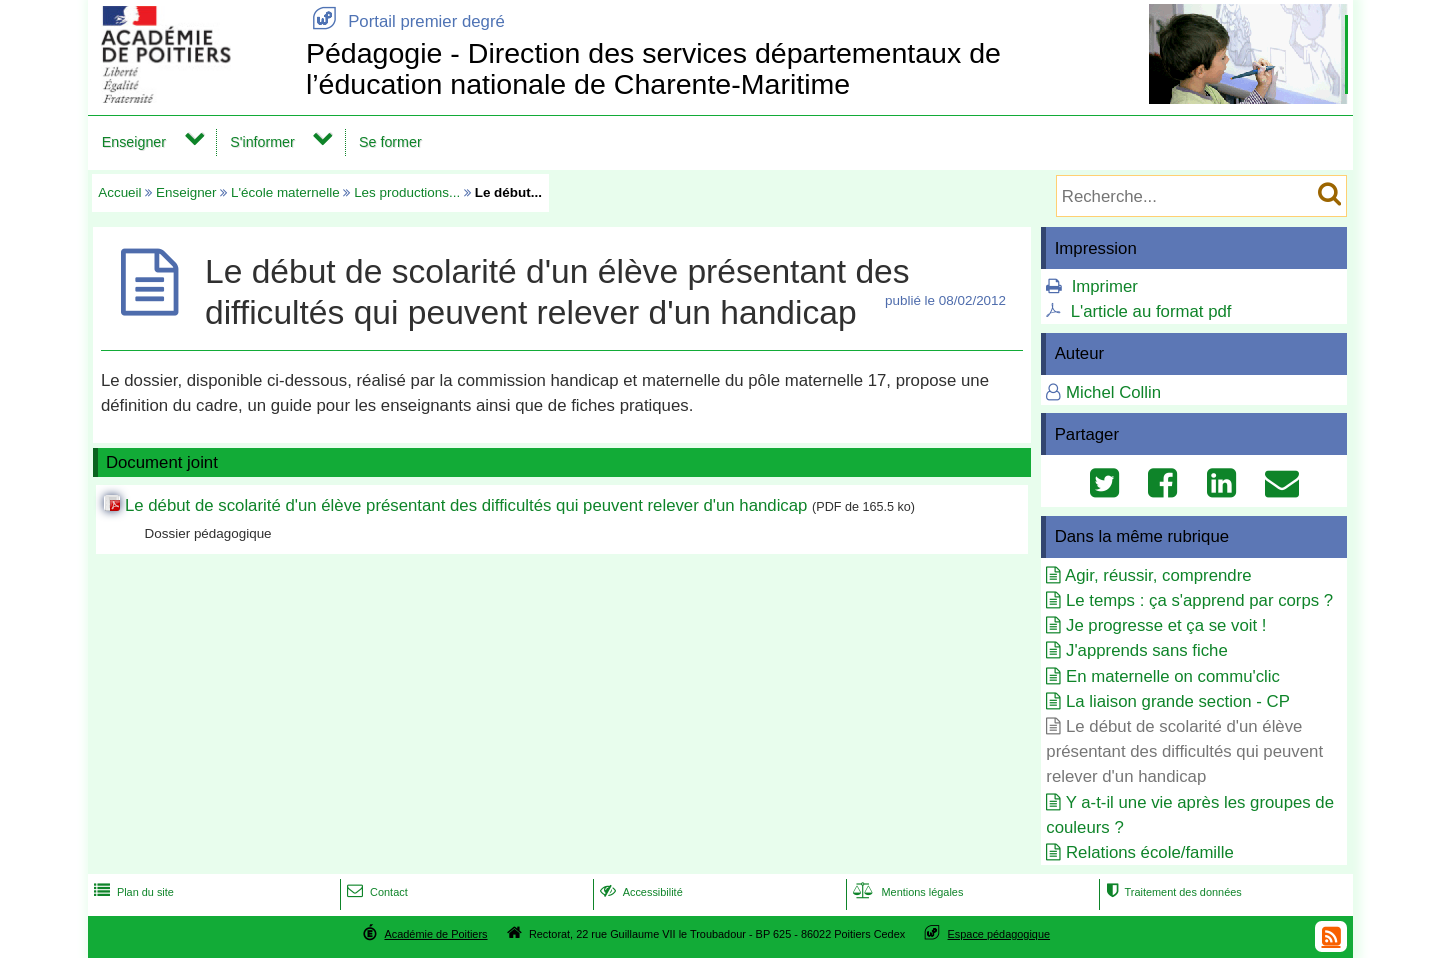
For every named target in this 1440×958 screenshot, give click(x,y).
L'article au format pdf (1151, 311)
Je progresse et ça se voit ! (1166, 625)
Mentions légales (906, 892)
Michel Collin (1113, 392)
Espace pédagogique (999, 934)
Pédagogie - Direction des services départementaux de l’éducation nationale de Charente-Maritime (653, 68)
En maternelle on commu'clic (1173, 676)
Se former (390, 142)
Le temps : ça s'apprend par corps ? (1199, 600)
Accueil (119, 192)
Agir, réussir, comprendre (1158, 575)
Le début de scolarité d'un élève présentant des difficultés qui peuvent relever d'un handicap (466, 505)
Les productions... (407, 192)
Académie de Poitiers (435, 934)
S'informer (262, 142)
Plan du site (132, 892)
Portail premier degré (405, 21)
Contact (375, 892)
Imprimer (1105, 286)
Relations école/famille (1150, 852)
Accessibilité (639, 892)
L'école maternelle (285, 192)
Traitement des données (1171, 892)
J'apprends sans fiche (1147, 650)
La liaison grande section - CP (1178, 701)
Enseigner (134, 142)
